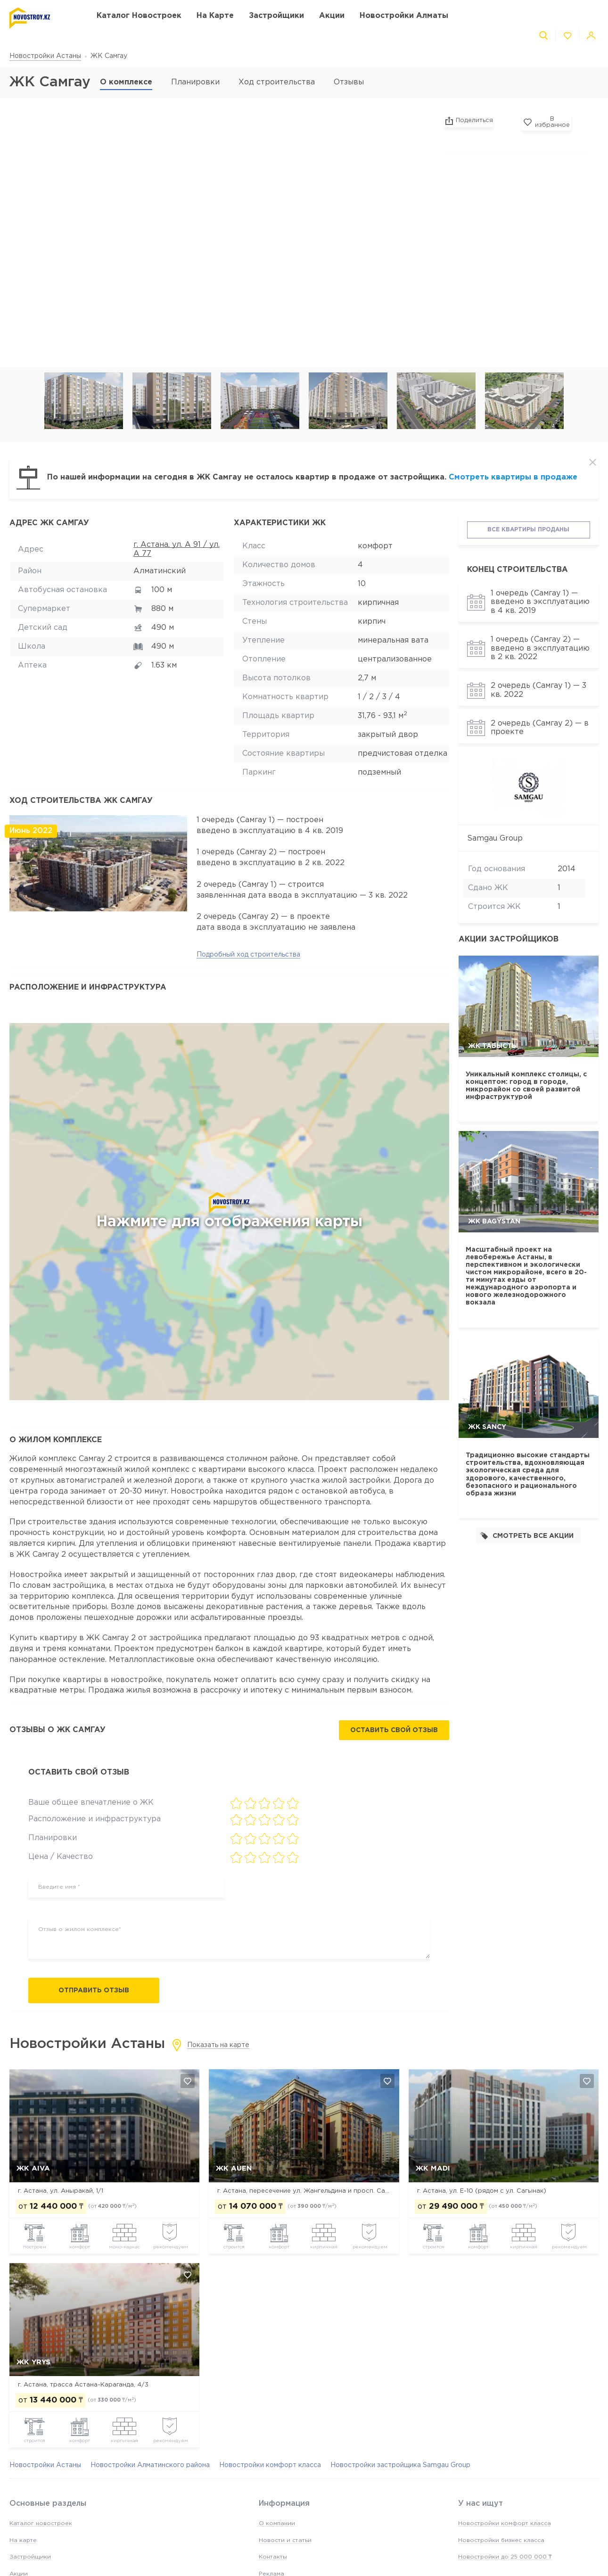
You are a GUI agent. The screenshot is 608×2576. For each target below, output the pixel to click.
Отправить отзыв (93, 1990)
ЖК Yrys (33, 2363)
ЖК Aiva (33, 2169)
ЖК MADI (433, 2169)
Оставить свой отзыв (394, 1731)
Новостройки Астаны (45, 56)
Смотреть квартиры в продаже (513, 477)
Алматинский (159, 571)
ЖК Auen (234, 2169)
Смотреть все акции (527, 1535)
